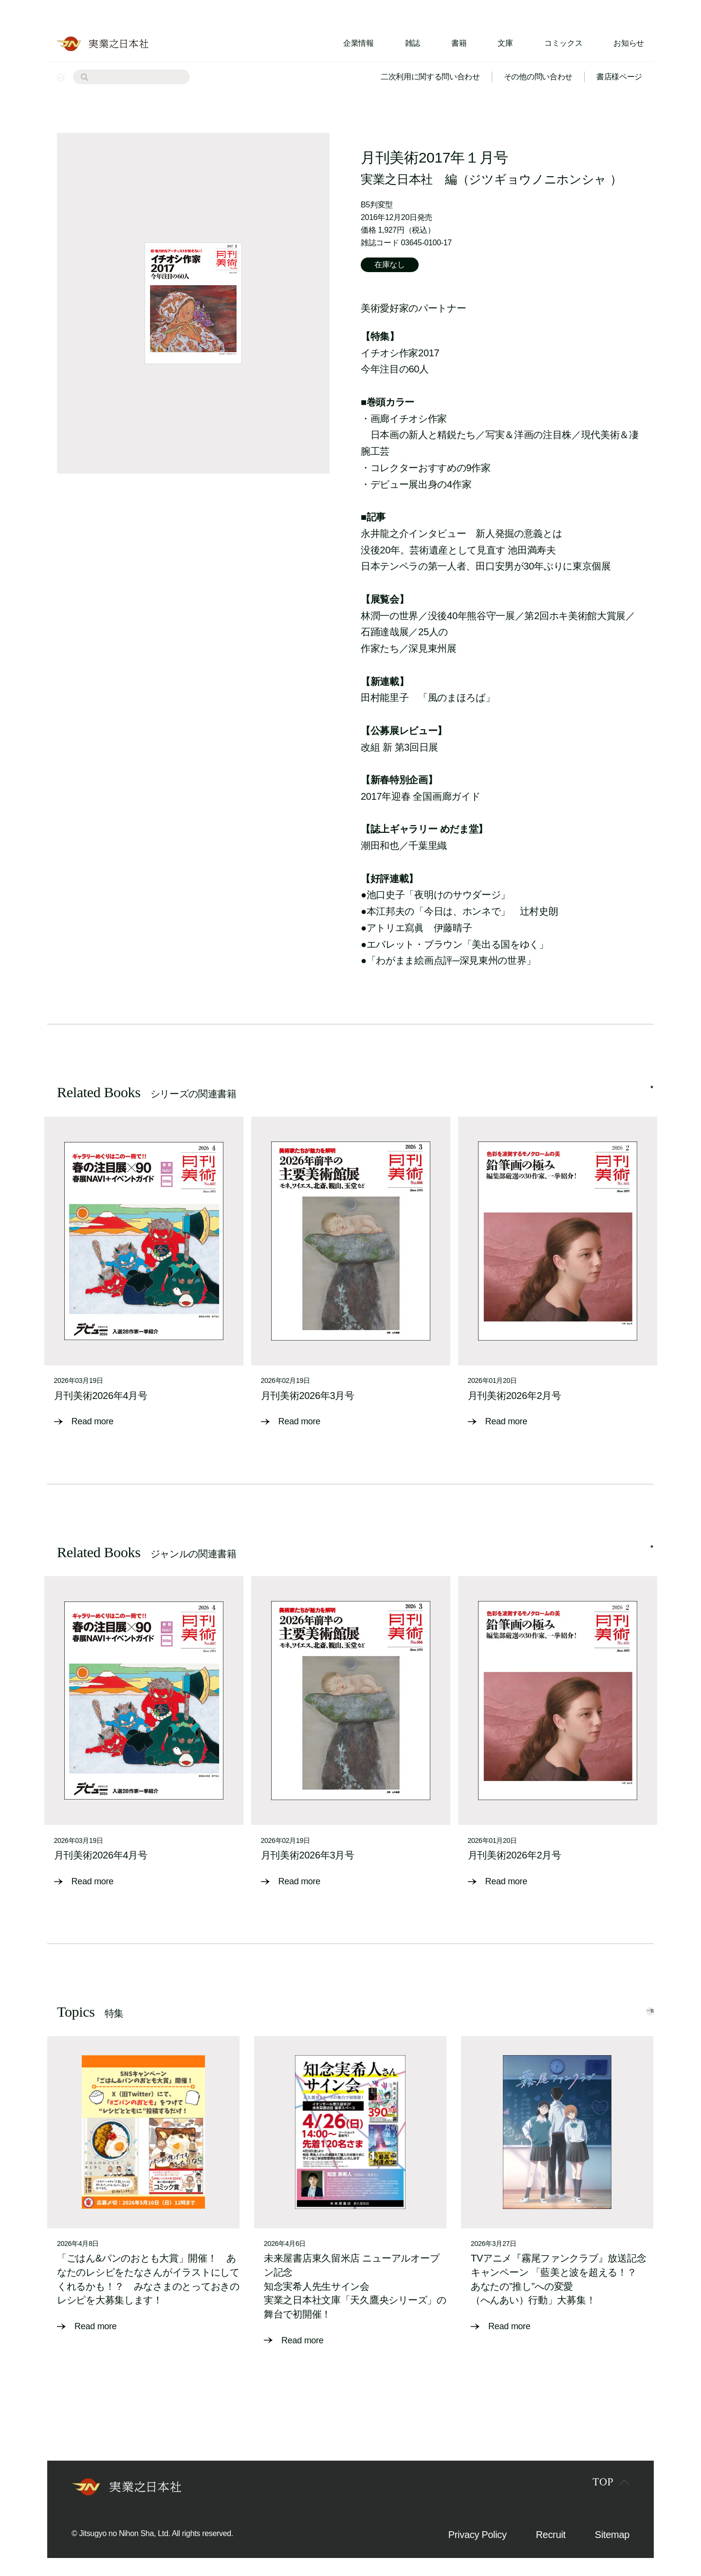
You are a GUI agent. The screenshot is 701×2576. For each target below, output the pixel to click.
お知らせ (628, 43)
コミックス (563, 43)
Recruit (551, 2524)
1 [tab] (652, 1087)
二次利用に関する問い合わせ (430, 77)
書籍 (458, 43)
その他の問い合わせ (538, 77)
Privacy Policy (477, 2524)
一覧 (632, 1998)
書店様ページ (619, 77)
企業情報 (358, 43)
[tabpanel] (143, 1269)
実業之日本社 (397, 179)
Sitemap (612, 2524)
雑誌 (412, 43)
